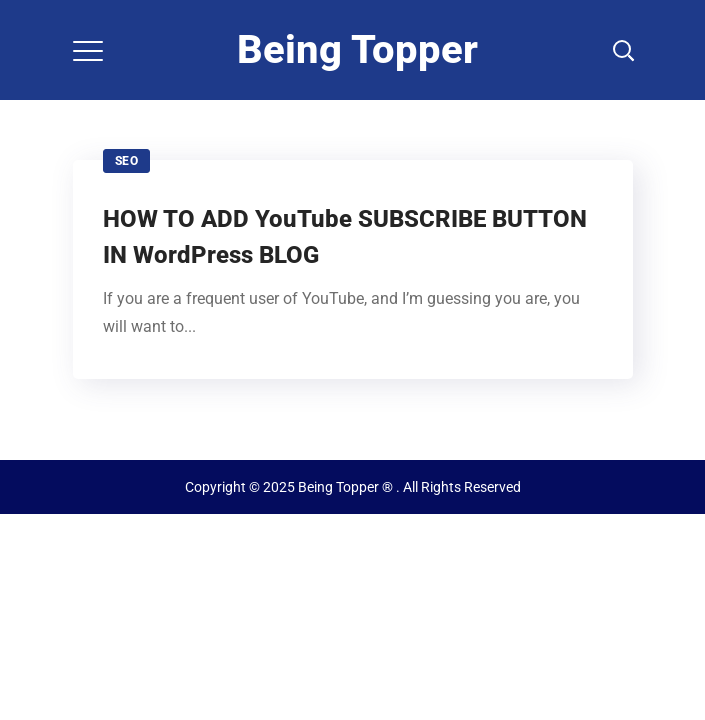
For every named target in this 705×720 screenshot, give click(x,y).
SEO (127, 161)
